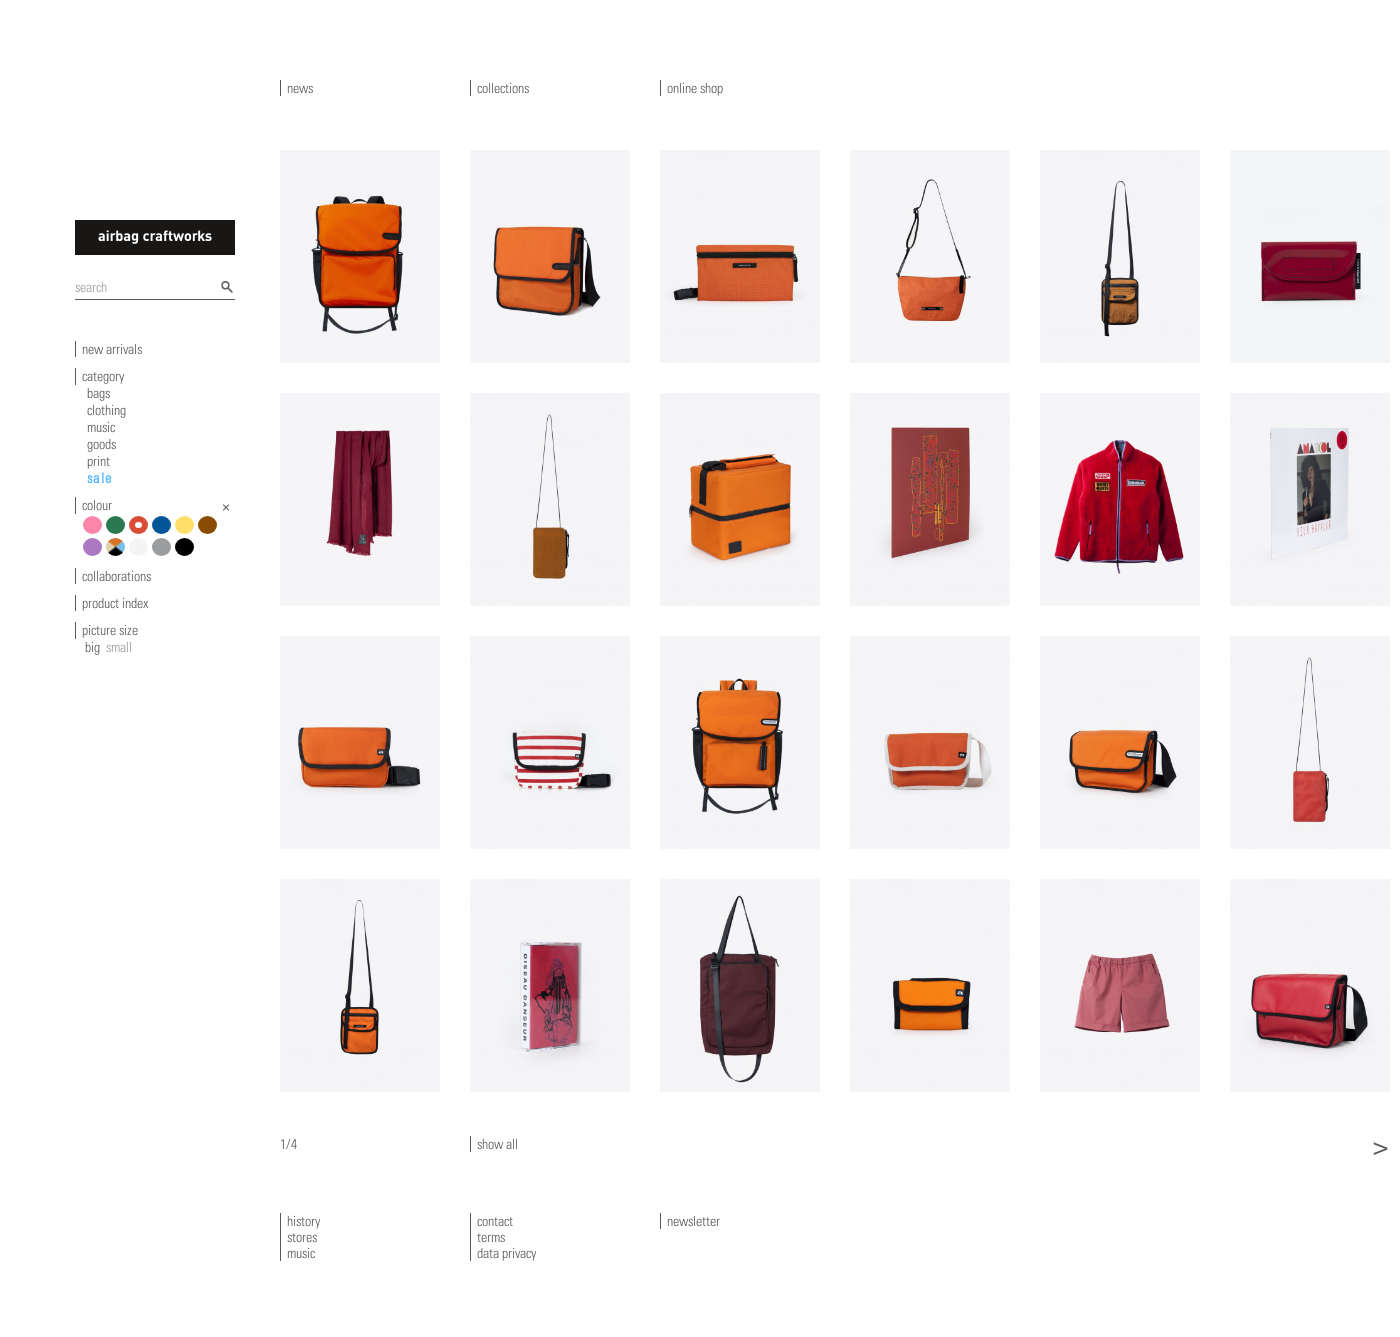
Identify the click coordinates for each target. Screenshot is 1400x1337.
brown (210, 532)
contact (495, 1221)
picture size (110, 630)
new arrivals (112, 349)
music (101, 427)
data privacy (506, 1253)
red (141, 532)
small (119, 647)
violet (95, 554)
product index (115, 603)
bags (98, 393)
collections (503, 88)
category (103, 376)
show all (497, 1144)
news (300, 88)
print (98, 461)
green (118, 532)
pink (95, 532)
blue (164, 532)
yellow (187, 532)
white (141, 554)
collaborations (116, 576)
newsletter (693, 1221)
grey (164, 554)
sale (100, 478)
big (92, 647)
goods (101, 444)
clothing (106, 410)
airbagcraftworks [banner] (155, 237)
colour (97, 505)
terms (491, 1237)
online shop (695, 88)
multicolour (118, 554)
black (187, 554)
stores (302, 1237)
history (303, 1221)
